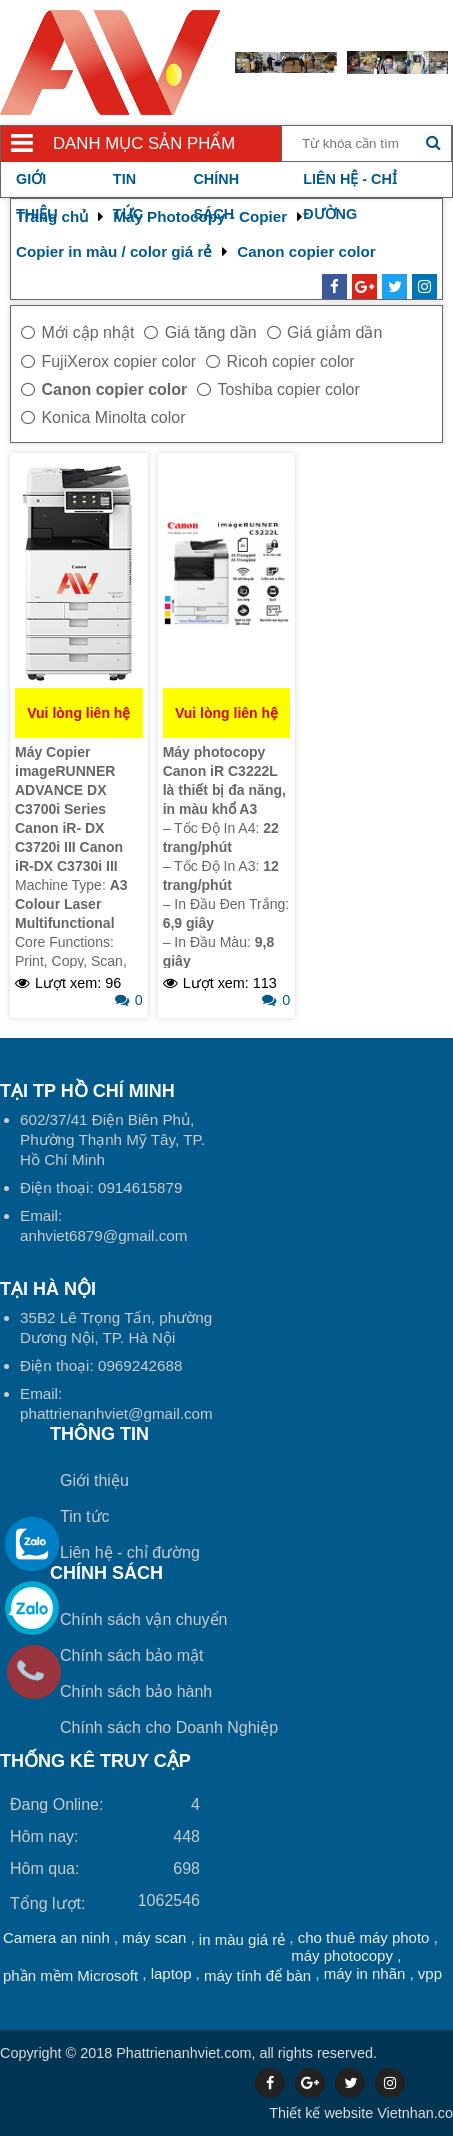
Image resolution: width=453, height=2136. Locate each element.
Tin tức (85, 1516)
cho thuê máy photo (364, 1937)
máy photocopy (342, 1955)
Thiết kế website (321, 2113)
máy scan (154, 1937)
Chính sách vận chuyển (143, 1619)
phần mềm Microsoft (70, 1975)
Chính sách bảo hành (136, 1691)
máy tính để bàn (257, 1975)
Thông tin (99, 1434)
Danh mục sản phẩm (144, 143)
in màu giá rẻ (242, 1939)
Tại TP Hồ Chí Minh (87, 1091)
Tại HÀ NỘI (48, 1289)
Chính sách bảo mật (131, 1655)
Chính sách (106, 1573)
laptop (171, 1973)
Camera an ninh (56, 1937)
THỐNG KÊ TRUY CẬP (95, 1761)
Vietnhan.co (361, 2113)
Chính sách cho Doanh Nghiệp (169, 1727)
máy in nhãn (365, 1973)
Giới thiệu (94, 1480)
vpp (430, 1973)
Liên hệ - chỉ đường (130, 1552)
